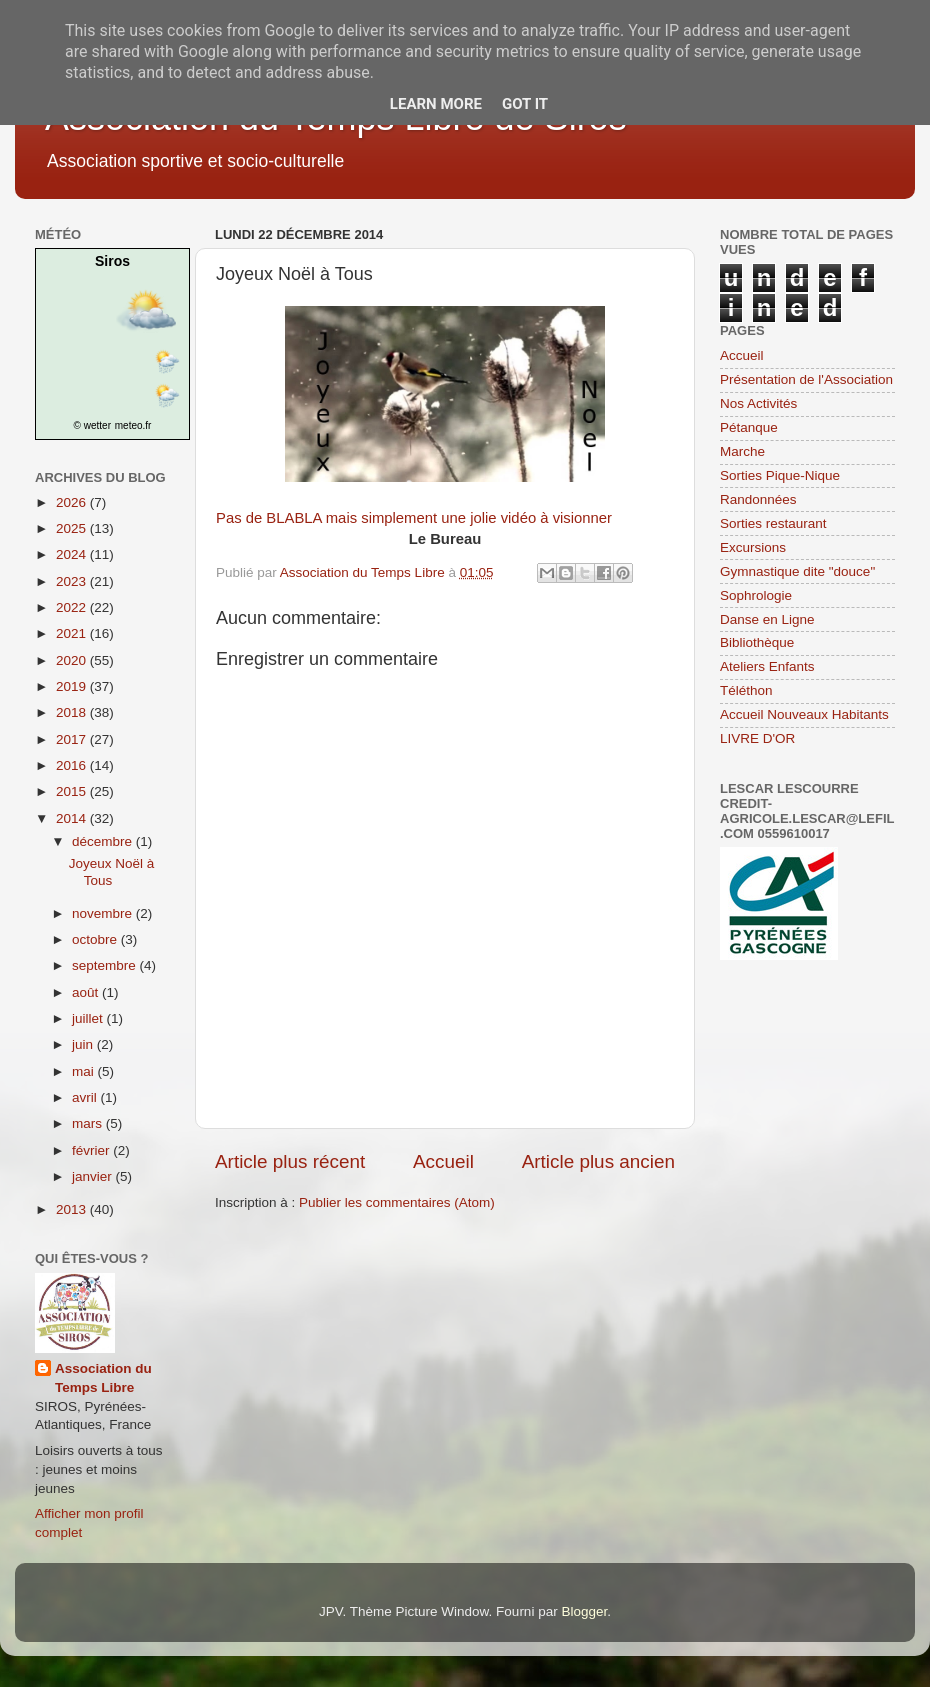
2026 (73, 502)
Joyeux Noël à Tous (112, 871)
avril (86, 1097)
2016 (73, 765)
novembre (104, 913)
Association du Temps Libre (103, 1378)
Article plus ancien (598, 1161)
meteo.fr (133, 425)
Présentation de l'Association (806, 379)
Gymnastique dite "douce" (797, 571)
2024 (73, 554)
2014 (73, 818)
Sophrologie (756, 595)
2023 (73, 581)
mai (85, 1071)
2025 (73, 528)
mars (89, 1123)
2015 (73, 791)
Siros (112, 261)
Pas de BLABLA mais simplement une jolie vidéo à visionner (414, 518)
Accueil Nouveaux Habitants (804, 714)
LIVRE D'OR (757, 738)
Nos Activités (758, 403)
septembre (106, 965)
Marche (742, 451)
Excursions (753, 547)
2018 (73, 712)
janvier (94, 1176)
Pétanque (749, 427)
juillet (89, 1018)
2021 (73, 633)
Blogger (584, 1611)
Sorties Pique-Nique (780, 475)
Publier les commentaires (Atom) (397, 1202)
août (87, 992)
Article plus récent (290, 1161)
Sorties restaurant (773, 523)
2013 (73, 1209)
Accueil (443, 1161)
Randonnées (758, 499)
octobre (96, 939)
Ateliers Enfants (767, 666)
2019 (73, 686)
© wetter (92, 425)
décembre (104, 841)
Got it (525, 104)
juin (84, 1044)
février (92, 1150)
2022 (73, 607)
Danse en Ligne (767, 619)
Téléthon (746, 690)
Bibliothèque (757, 642)
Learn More (436, 104)
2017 (73, 739)
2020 (73, 660)
